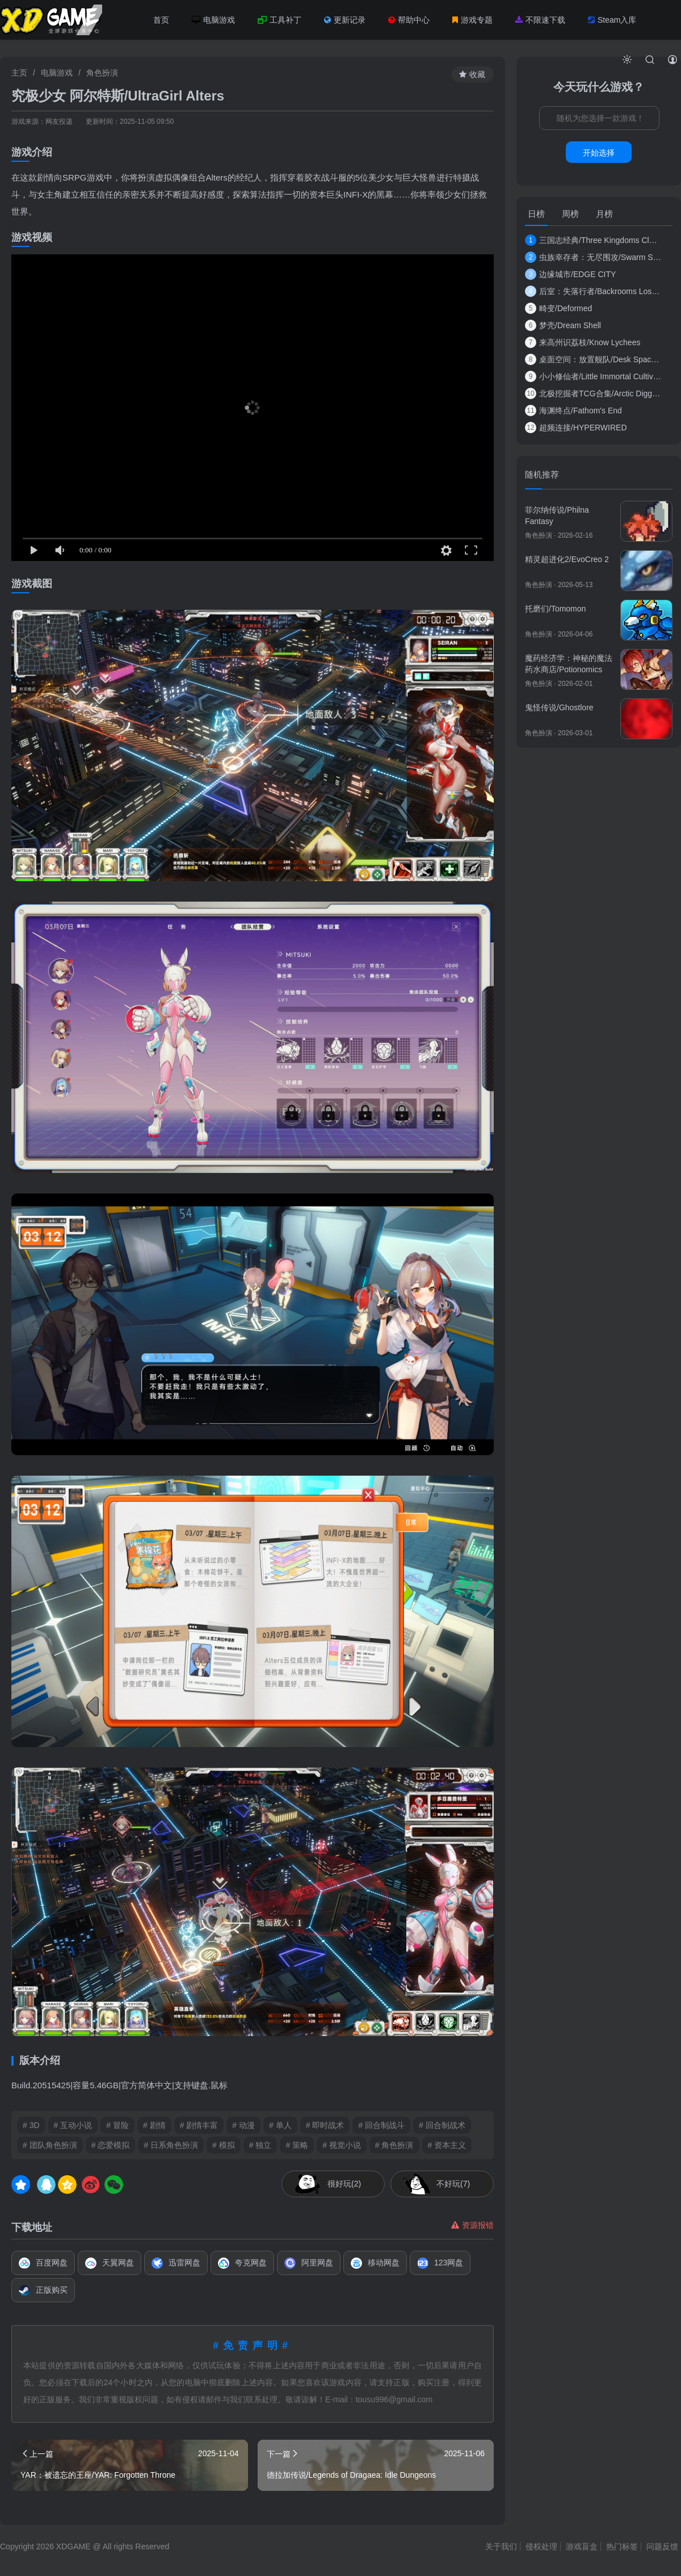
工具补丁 (279, 19)
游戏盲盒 (582, 2546)
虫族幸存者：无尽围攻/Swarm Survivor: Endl (593, 257)
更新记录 (344, 19)
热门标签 (622, 2546)
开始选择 (599, 152)
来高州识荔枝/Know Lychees (582, 342)
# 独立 (260, 2145)
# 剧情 (154, 2125)
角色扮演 (102, 72)
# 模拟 (223, 2145)
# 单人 (280, 2125)
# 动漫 (243, 2125)
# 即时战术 (325, 2125)
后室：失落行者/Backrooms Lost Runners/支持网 (593, 291)
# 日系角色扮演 (171, 2145)
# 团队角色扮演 (50, 2145)
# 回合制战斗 (381, 2125)
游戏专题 (472, 19)
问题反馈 (662, 2546)
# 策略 (296, 2145)
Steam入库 (612, 19)
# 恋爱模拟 (110, 2145)
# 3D (31, 2125)
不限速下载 (540, 19)
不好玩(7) (453, 2183)
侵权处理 (541, 2546)
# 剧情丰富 (199, 2125)
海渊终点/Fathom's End (573, 410)
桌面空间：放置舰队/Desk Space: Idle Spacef (593, 359)
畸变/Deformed (558, 308)
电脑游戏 (213, 19)
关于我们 (501, 2546)
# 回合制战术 (442, 2125)
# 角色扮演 (394, 2145)
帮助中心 (409, 19)
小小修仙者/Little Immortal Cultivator (593, 376)
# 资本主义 (447, 2145)
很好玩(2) (344, 2183)
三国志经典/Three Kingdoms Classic (593, 240)
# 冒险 (117, 2125)
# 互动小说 (73, 2125)
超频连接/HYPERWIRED (576, 427)
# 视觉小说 (341, 2145)
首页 (161, 19)
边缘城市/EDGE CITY (570, 274)
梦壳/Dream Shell (563, 325)
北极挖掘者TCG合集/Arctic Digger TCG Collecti (593, 393)
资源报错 (472, 2225)
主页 (19, 72)
